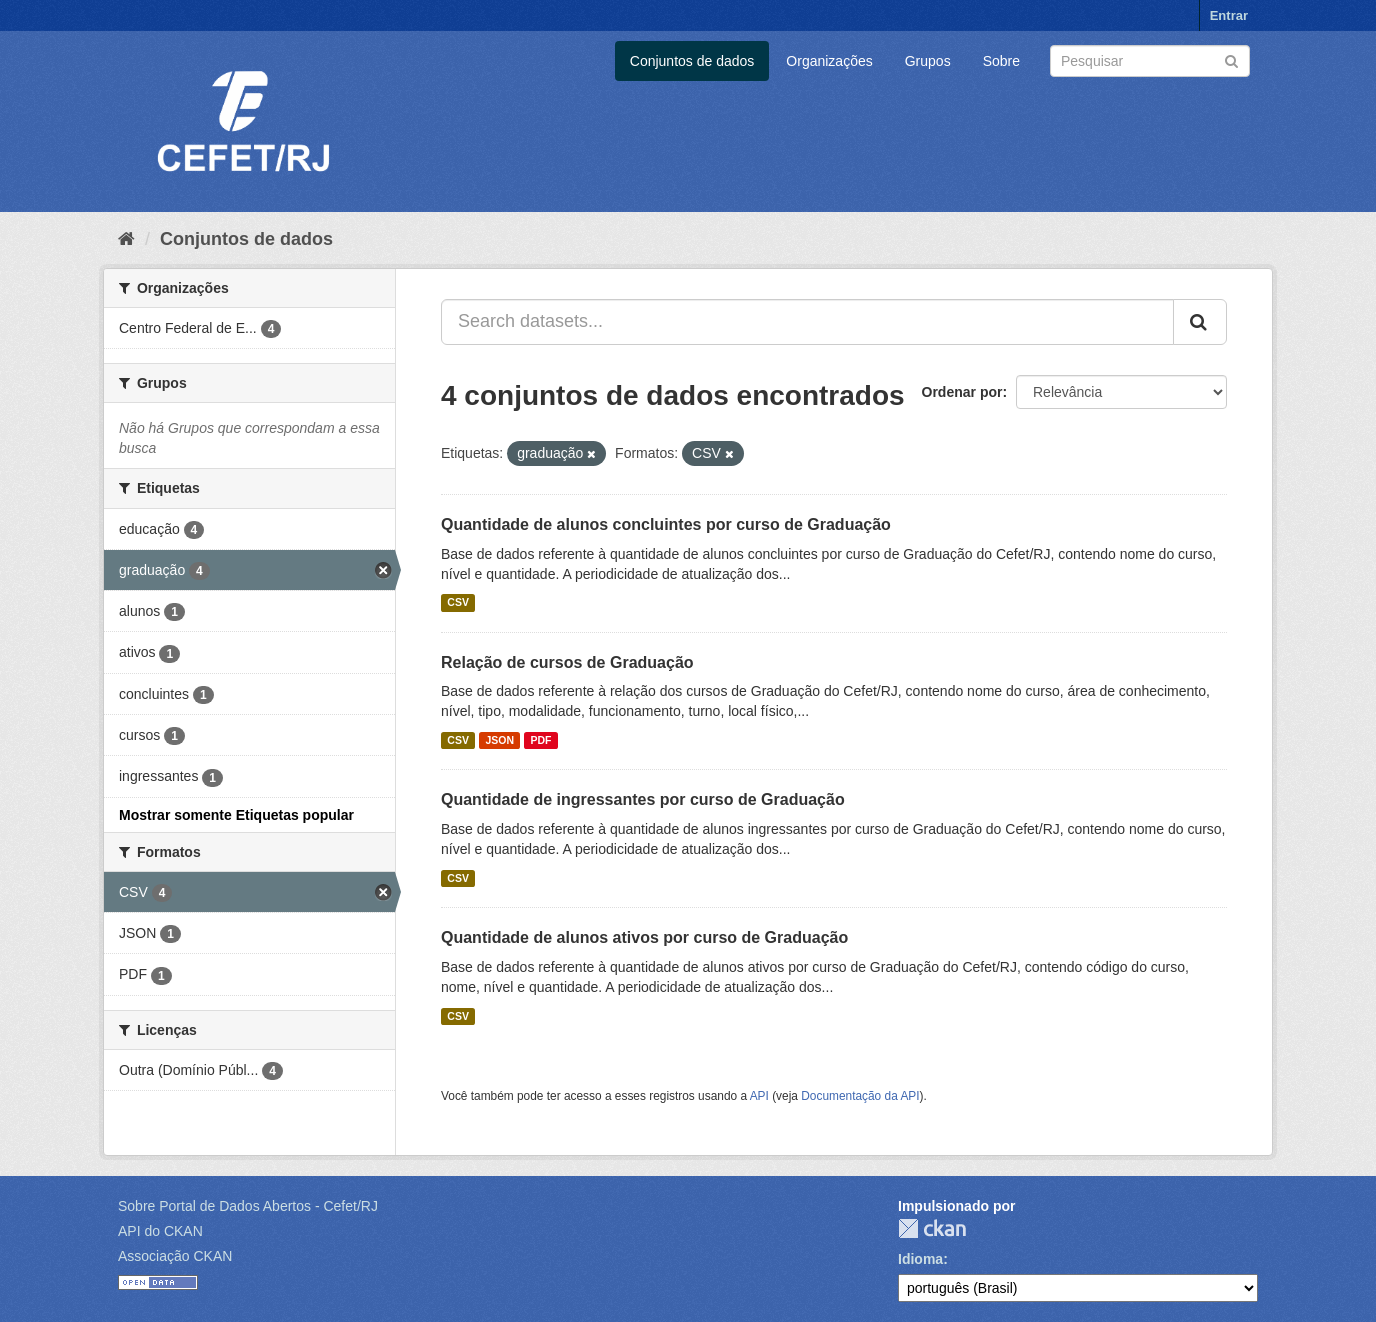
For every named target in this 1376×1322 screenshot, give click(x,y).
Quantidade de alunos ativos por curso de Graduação (644, 937)
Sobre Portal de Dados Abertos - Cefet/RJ (248, 1206)
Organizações (829, 61)
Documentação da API (860, 1096)
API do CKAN (160, 1231)
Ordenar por (962, 392)
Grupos (928, 61)
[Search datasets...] (807, 322)
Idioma (920, 1259)
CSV (458, 603)
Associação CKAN (175, 1256)
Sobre (1001, 61)
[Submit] (1231, 59)
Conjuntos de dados (692, 61)
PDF (540, 740)
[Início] (126, 239)
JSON (499, 740)
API (759, 1096)
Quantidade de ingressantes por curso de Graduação (643, 799)
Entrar (1229, 15)
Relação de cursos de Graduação (567, 662)
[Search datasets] (1150, 61)
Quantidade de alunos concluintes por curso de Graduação (666, 524)
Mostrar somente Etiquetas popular (236, 815)
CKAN (932, 1228)
